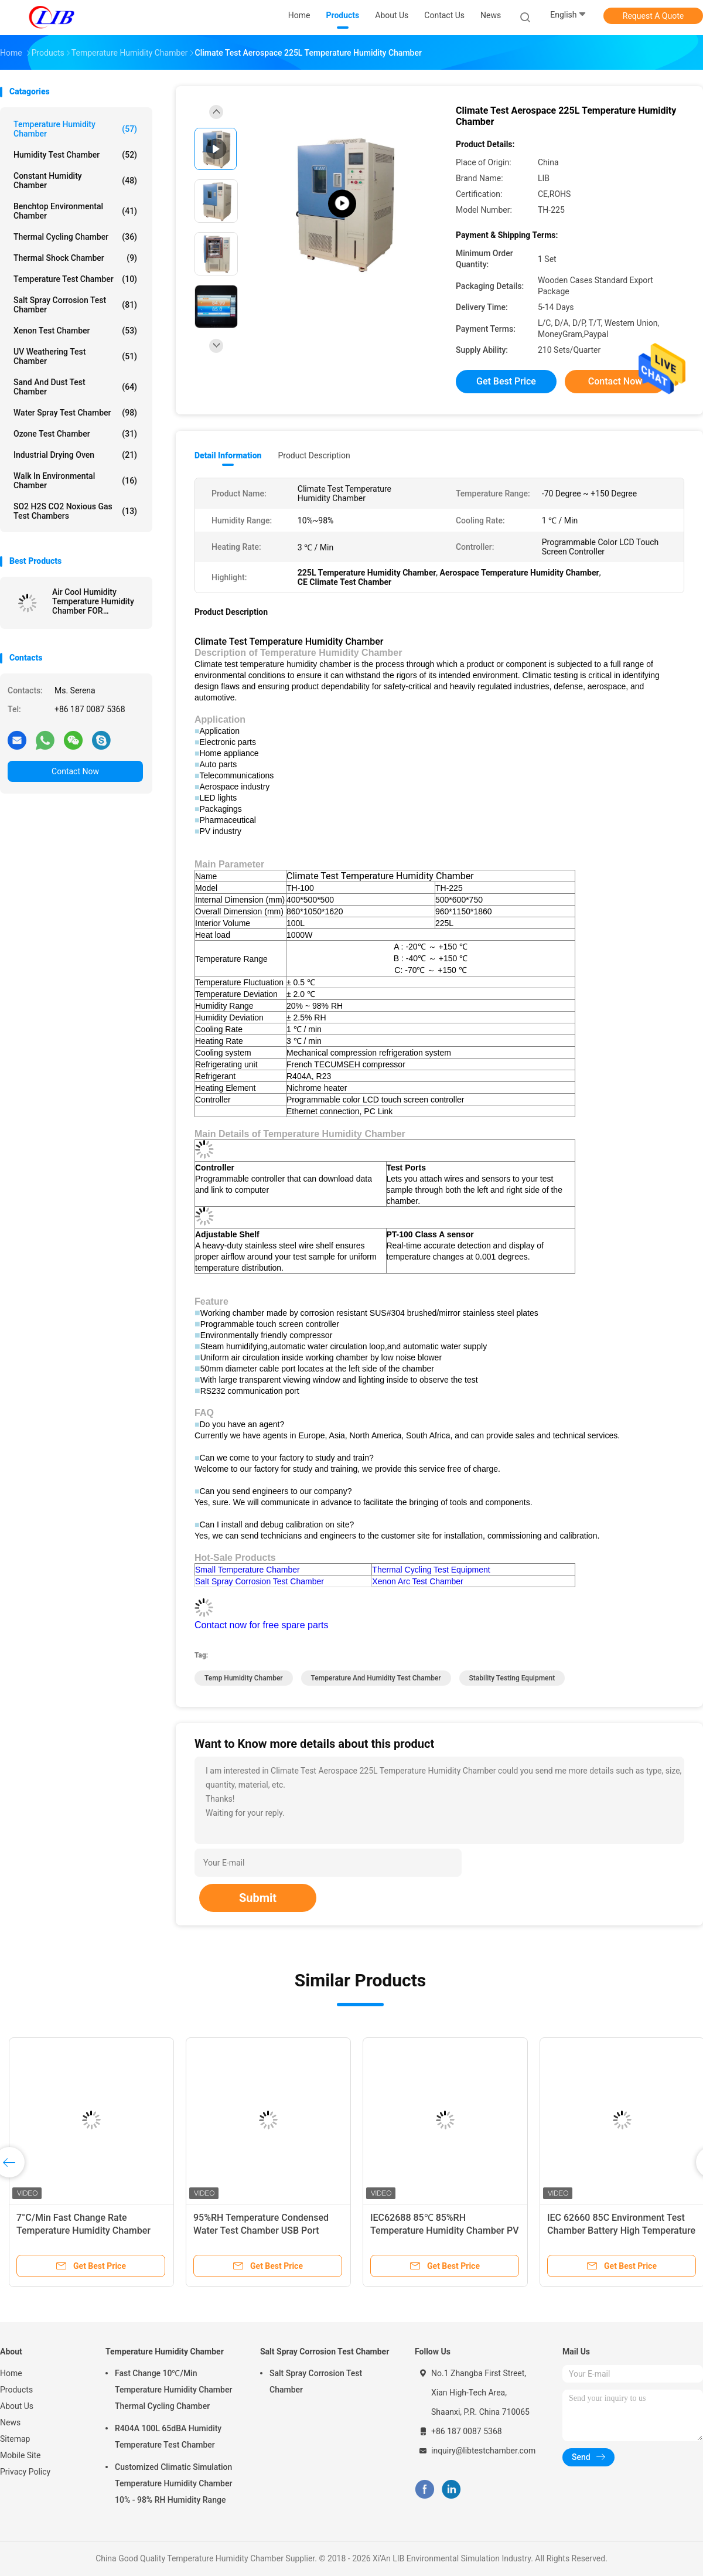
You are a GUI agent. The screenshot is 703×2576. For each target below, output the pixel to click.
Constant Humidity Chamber (75, 180)
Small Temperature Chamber (247, 1569)
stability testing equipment (512, 1678)
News (10, 2422)
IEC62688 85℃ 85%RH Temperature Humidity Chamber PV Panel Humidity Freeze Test (444, 2230)
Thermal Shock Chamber (75, 258)
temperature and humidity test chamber (376, 1678)
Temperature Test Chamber (75, 279)
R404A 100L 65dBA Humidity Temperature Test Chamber (168, 2436)
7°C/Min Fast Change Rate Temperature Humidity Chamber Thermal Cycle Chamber (83, 2230)
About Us (16, 2406)
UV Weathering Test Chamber (75, 356)
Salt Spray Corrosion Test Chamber (75, 304)
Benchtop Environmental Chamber (75, 211)
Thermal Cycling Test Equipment (431, 1569)
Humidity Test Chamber (75, 155)
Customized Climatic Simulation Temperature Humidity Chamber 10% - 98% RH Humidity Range (173, 2483)
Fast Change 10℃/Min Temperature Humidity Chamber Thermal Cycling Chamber (173, 2390)
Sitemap (15, 2439)
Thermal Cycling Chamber (75, 237)
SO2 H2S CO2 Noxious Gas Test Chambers (75, 511)
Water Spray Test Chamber (75, 412)
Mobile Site (20, 2455)
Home (11, 2373)
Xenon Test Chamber (75, 330)
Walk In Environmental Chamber (75, 480)
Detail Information (227, 455)
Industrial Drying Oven (75, 455)
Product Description (314, 455)
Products (16, 2389)
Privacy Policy (25, 2471)
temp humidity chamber (243, 1678)
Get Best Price (506, 381)
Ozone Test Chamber (75, 434)
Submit (258, 1898)
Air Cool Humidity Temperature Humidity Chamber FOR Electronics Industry (93, 601)
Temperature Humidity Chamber (75, 129)
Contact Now (75, 771)
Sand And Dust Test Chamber (75, 386)
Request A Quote (653, 16)
